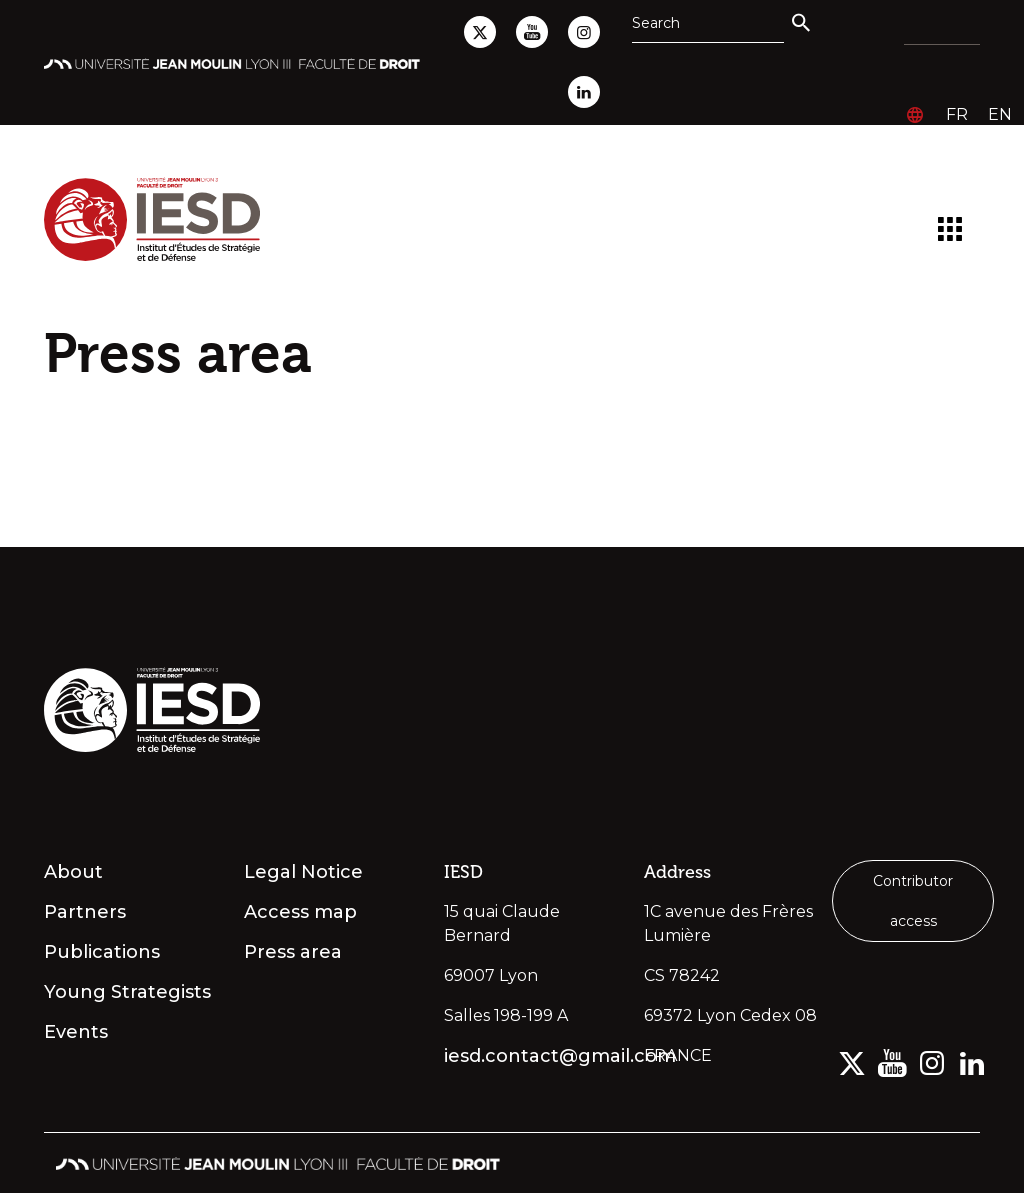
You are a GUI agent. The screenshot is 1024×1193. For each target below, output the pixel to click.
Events (76, 1032)
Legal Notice (303, 872)
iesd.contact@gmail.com (532, 1056)
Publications (102, 952)
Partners (85, 912)
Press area (293, 952)
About (73, 872)
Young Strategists (127, 992)
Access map (300, 912)
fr (957, 114)
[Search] (708, 23)
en (1000, 114)
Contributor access (913, 901)
